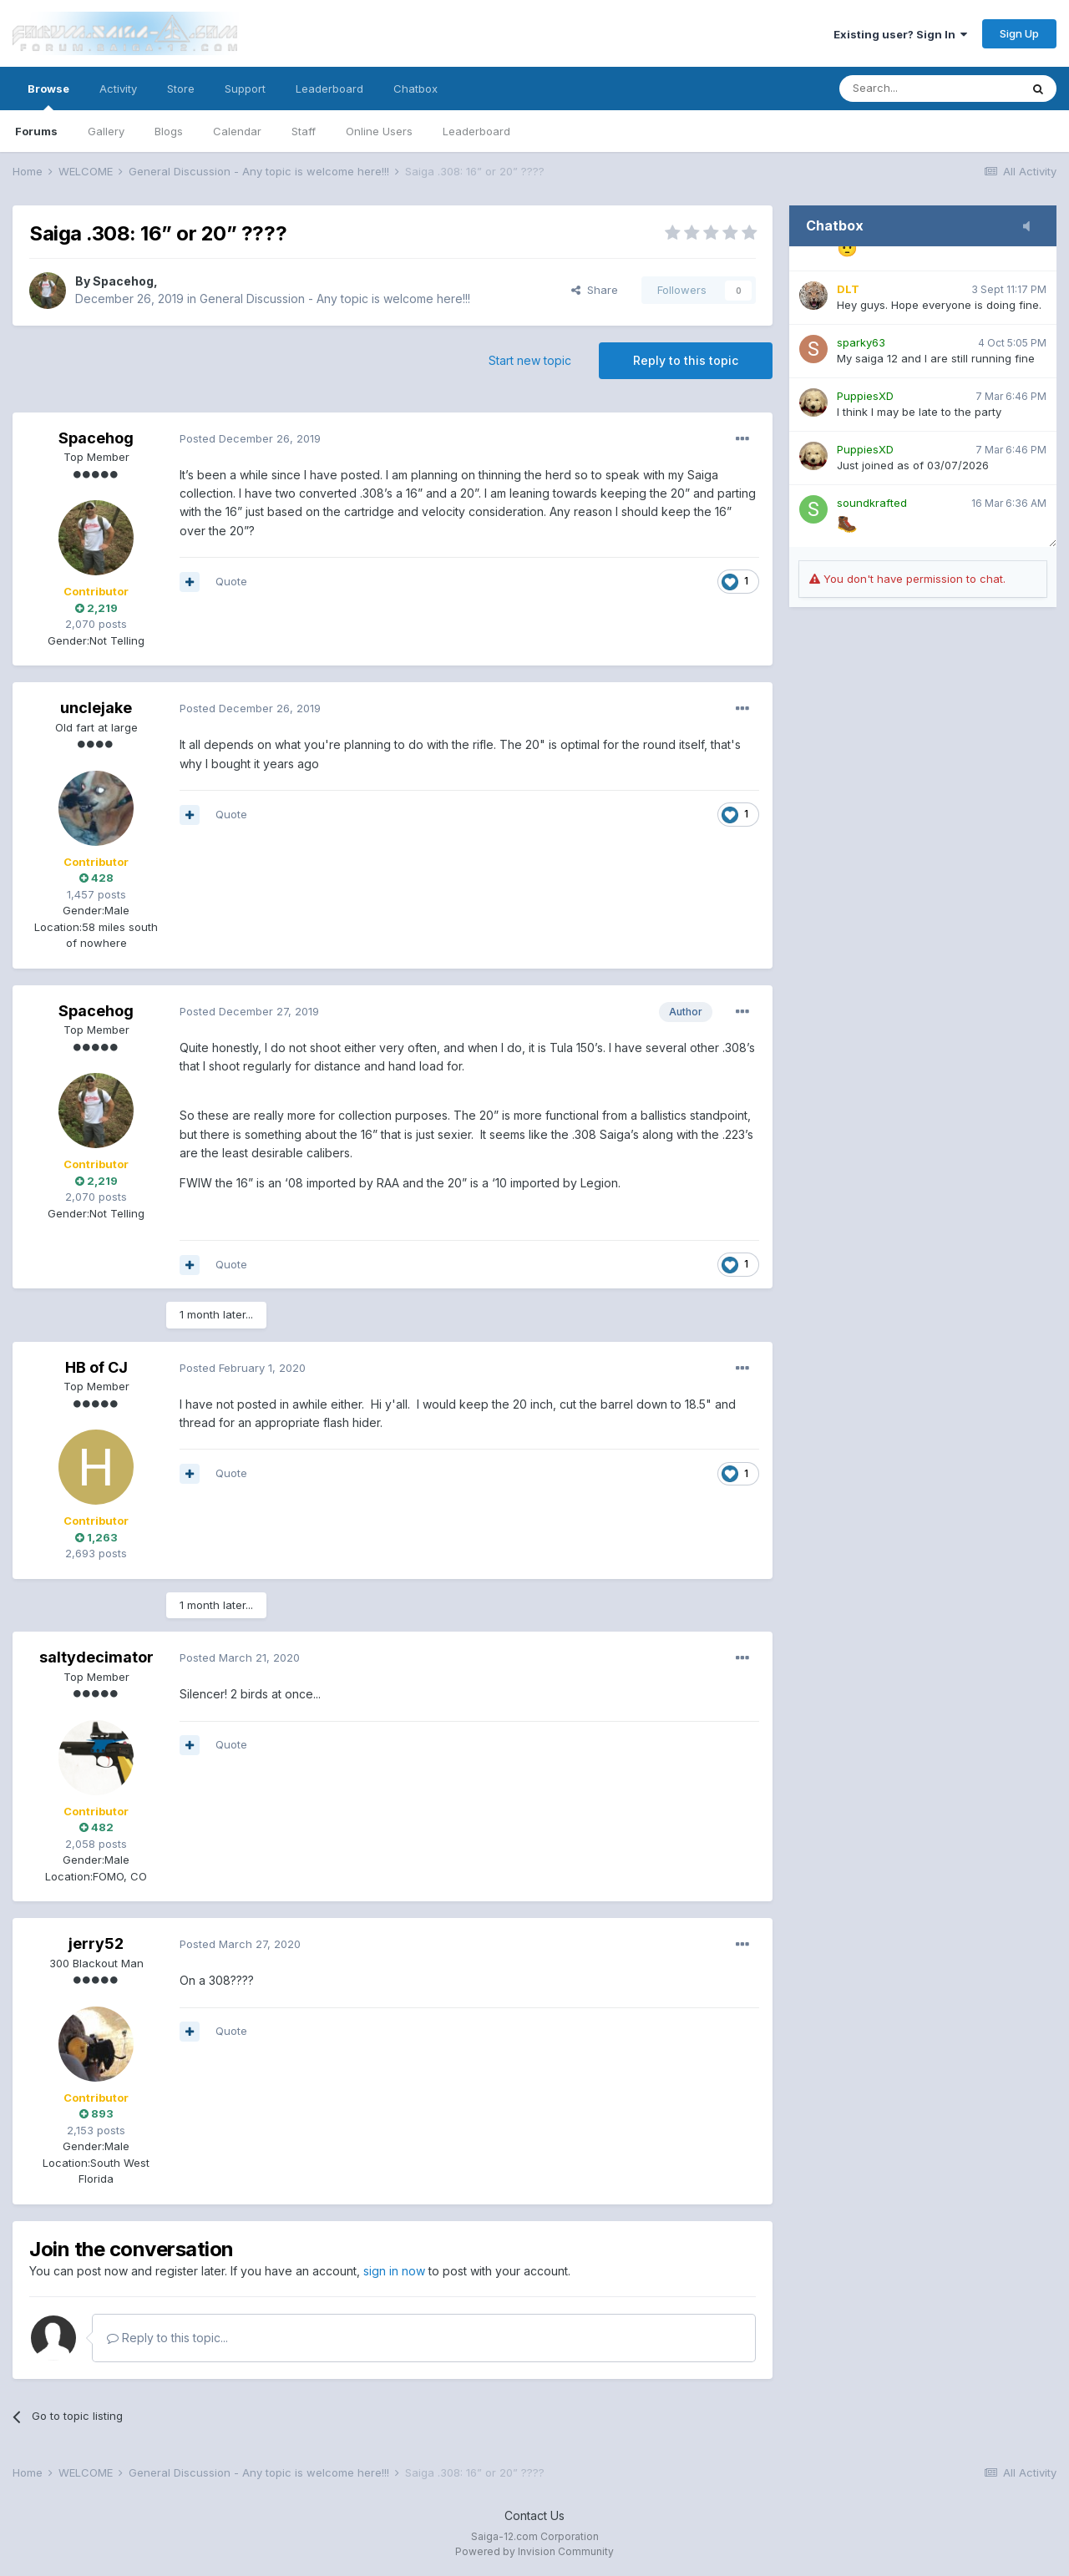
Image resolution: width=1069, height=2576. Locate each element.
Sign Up (1019, 33)
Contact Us (534, 2515)
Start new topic (530, 360)
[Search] (929, 88)
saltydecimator (96, 1657)
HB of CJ (96, 1367)
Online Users (379, 131)
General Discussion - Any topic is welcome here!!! (335, 298)
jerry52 (96, 1943)
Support (245, 88)
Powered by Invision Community (534, 2551)
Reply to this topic (685, 360)
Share (594, 289)
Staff (303, 131)
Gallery (106, 131)
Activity (118, 88)
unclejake (96, 707)
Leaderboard (476, 131)
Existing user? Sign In (900, 34)
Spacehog (123, 281)
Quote (231, 581)
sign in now (394, 2271)
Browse (48, 96)
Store (181, 88)
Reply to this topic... (167, 2338)
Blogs (169, 131)
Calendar (237, 131)
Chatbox (415, 88)
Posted (250, 438)
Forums (36, 131)
